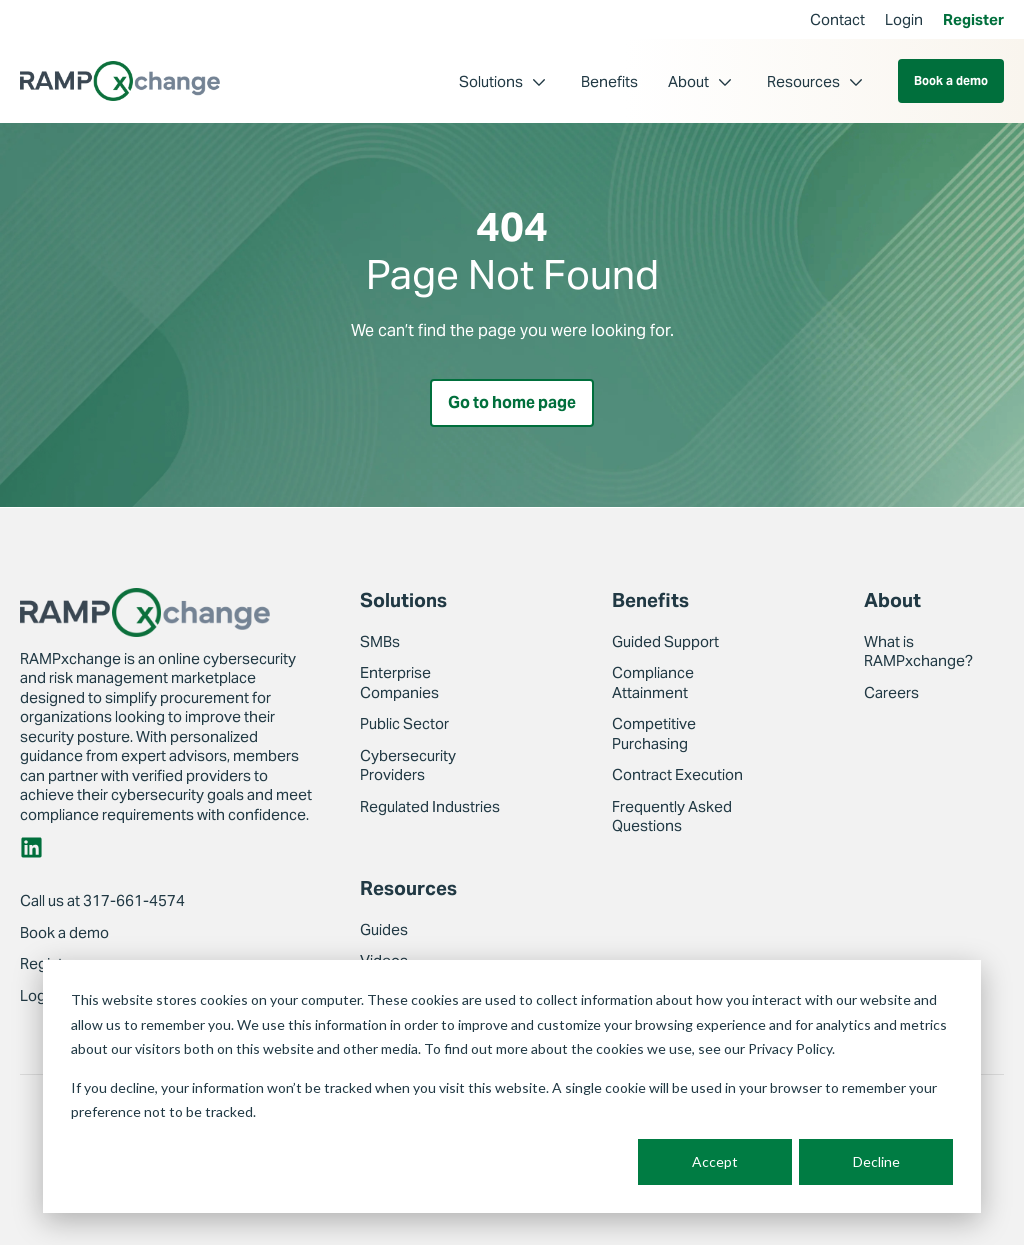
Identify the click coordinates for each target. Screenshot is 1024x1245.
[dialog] (512, 1086)
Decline (876, 1161)
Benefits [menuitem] (609, 81)
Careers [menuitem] (891, 692)
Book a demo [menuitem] (64, 932)
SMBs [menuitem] (380, 641)
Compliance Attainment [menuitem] (653, 682)
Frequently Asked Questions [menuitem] (672, 816)
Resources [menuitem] (803, 81)
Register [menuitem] (973, 19)
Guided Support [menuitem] (665, 641)
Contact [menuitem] (837, 19)
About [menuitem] (688, 81)
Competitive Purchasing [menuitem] (654, 733)
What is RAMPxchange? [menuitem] (918, 651)
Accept (715, 1161)
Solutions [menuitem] (491, 81)
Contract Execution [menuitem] (677, 774)
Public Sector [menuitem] (404, 723)
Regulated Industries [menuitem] (430, 806)
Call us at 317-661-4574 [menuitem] (102, 900)
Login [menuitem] (904, 19)
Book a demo (951, 80)
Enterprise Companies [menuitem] (399, 682)
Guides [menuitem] (384, 929)
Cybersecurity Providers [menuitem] (408, 765)
